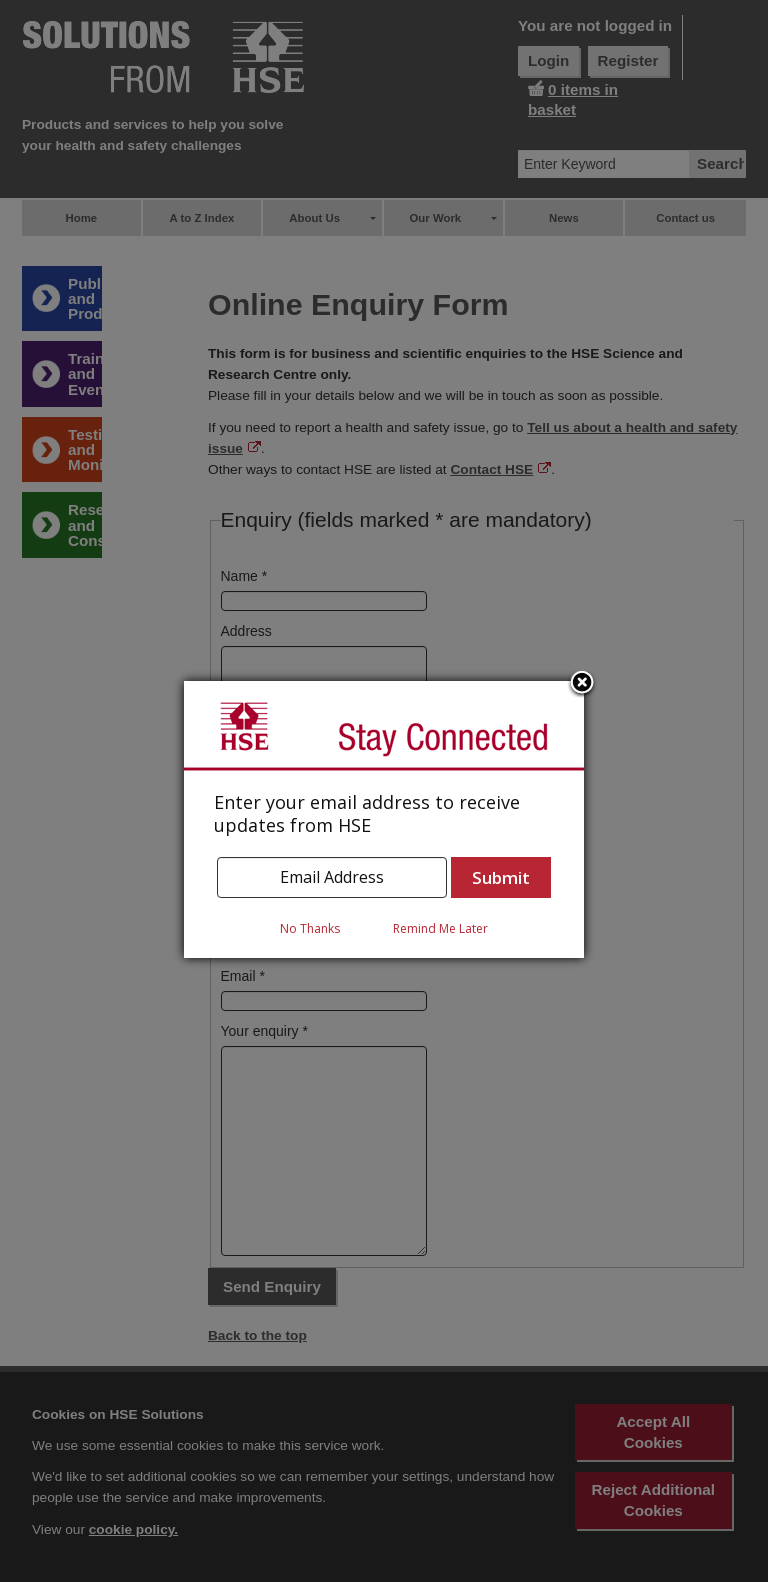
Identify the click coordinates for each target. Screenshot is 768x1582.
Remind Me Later (440, 928)
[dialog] (384, 819)
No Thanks (310, 928)
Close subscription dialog (582, 684)
